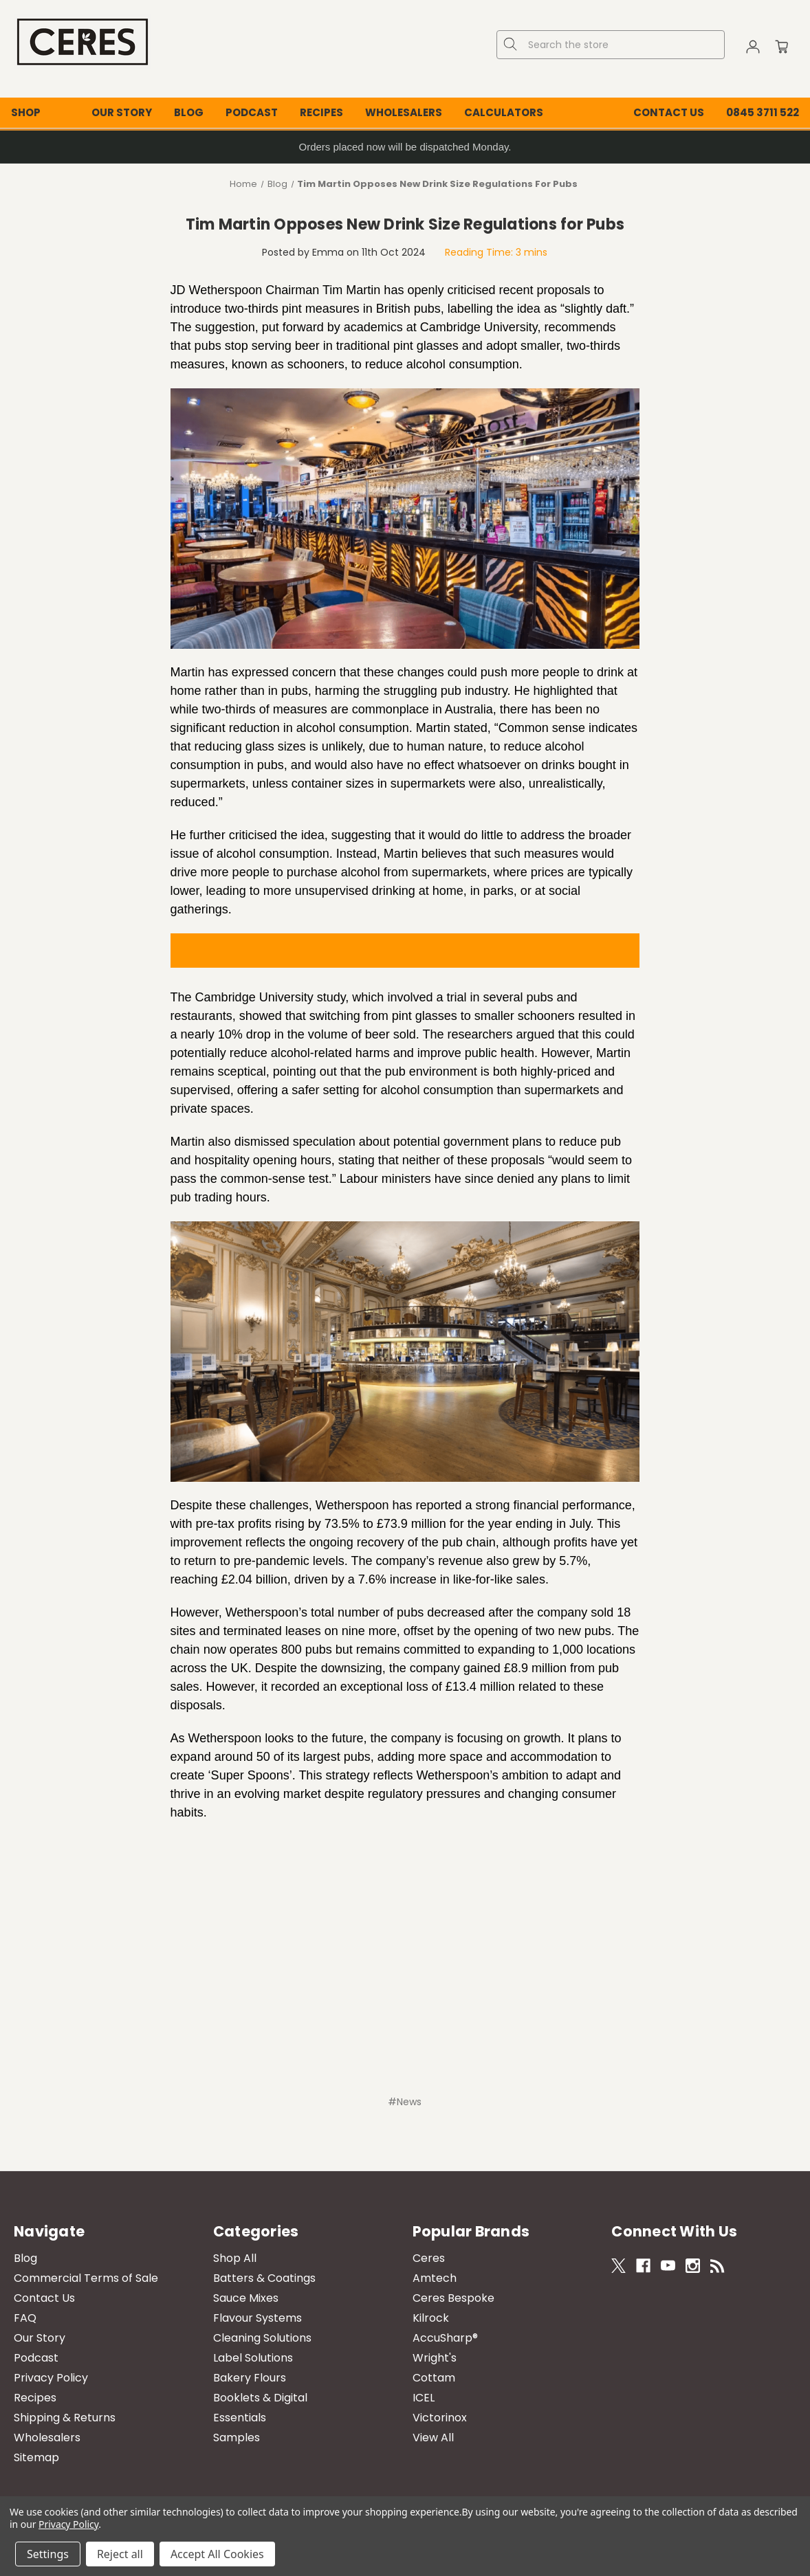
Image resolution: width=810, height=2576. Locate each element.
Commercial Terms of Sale (86, 2278)
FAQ (25, 2318)
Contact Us (668, 112)
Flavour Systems (257, 2318)
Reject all (120, 2554)
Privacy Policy (51, 2378)
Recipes (321, 112)
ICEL (424, 2398)
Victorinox (440, 2417)
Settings (48, 2554)
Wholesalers (403, 112)
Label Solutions (253, 2358)
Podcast (252, 112)
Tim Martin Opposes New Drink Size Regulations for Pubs (405, 224)
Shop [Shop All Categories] (26, 112)
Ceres (429, 2258)
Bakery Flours (249, 2378)
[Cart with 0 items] (781, 48)
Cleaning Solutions (262, 2338)
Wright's (435, 2358)
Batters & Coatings (264, 2278)
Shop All (234, 2258)
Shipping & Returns (65, 2417)
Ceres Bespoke (453, 2298)
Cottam (434, 2378)
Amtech (435, 2278)
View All (433, 2437)
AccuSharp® (445, 2338)
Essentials (239, 2417)
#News (405, 2102)
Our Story (121, 112)
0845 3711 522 (762, 112)
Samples (236, 2437)
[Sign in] (752, 48)
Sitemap (36, 2457)
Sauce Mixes (245, 2298)
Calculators (503, 112)
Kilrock (431, 2318)
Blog (189, 112)
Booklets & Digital (260, 2398)
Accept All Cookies (217, 2554)
